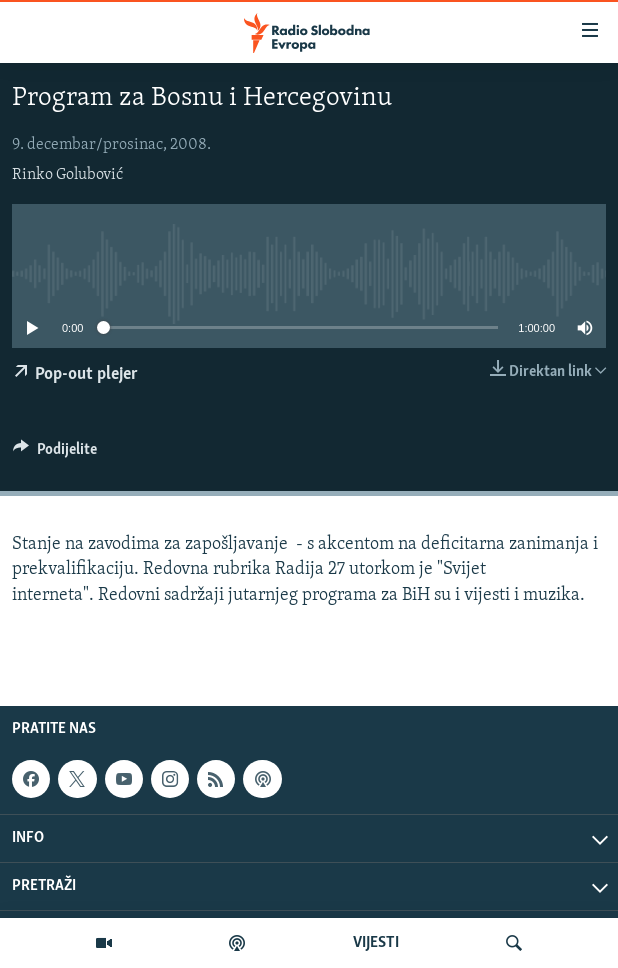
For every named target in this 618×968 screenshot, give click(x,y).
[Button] (55, 454)
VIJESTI (376, 943)
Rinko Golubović (67, 175)
